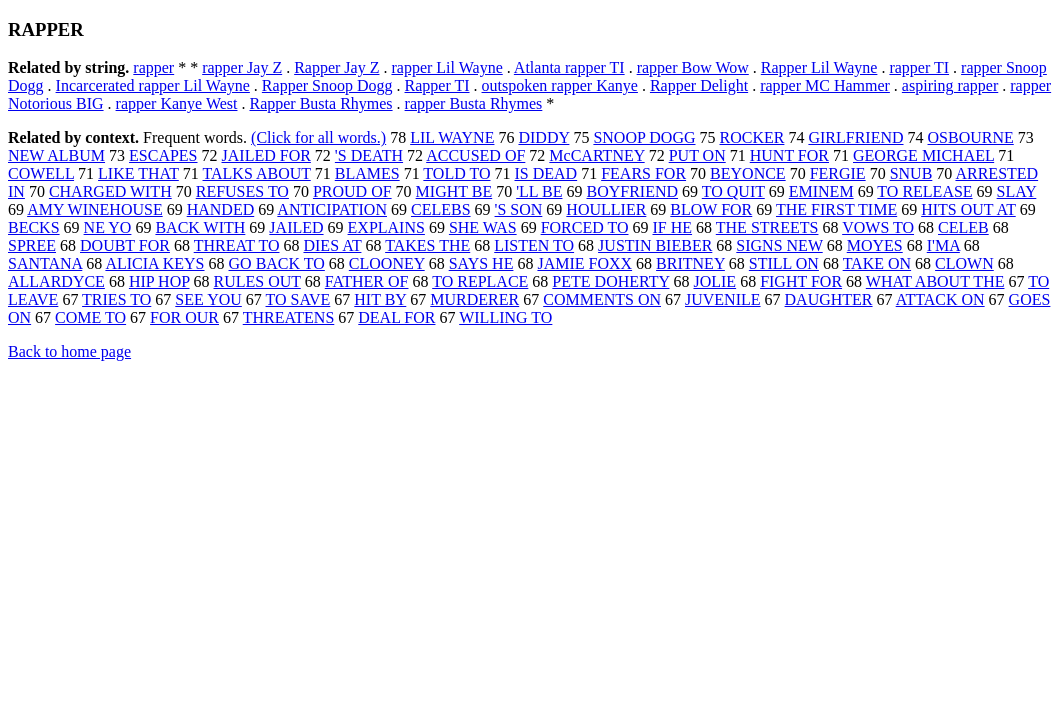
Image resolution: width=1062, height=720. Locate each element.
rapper (153, 67)
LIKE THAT (138, 173)
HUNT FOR (789, 155)
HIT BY (380, 299)
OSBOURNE (971, 137)
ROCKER (752, 137)
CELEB (963, 227)
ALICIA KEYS (154, 263)
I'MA (943, 245)
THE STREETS (767, 227)
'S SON (519, 209)
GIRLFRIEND (855, 137)
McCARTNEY (596, 155)
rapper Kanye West (177, 103)
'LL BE (539, 191)
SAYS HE (481, 263)
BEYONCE (748, 173)
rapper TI (919, 67)
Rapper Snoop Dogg (327, 85)
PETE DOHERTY (610, 281)
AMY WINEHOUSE (95, 209)
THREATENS (289, 317)
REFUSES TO (242, 191)
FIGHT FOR (801, 281)
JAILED (296, 227)
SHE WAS (483, 227)
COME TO (90, 317)
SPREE (32, 245)
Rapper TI (437, 85)
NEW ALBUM (56, 155)
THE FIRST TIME (836, 209)
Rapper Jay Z (336, 67)
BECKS (34, 227)
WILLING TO (505, 317)
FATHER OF (367, 281)
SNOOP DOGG (644, 137)
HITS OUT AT (968, 209)
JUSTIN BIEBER (655, 245)
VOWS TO (878, 227)
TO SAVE (298, 299)
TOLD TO (456, 173)
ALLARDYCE (56, 281)
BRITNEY (690, 263)
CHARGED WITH (110, 191)
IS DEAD (545, 173)
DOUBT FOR (125, 245)
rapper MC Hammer (825, 85)
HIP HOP (159, 281)
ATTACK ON (940, 299)
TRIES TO (116, 299)
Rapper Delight (699, 85)
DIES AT (332, 245)
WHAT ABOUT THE (935, 281)
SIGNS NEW (779, 245)
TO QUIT (733, 191)
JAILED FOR (266, 155)
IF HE (673, 227)
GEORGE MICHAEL (923, 155)
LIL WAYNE (452, 137)
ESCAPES (163, 155)
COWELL (41, 173)
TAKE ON (877, 263)
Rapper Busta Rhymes (320, 103)
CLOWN (964, 263)
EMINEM (821, 191)
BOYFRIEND (632, 191)
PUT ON (697, 155)
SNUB (911, 173)
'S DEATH (369, 155)
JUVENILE (723, 299)
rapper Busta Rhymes (474, 103)
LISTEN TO (534, 245)
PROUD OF (352, 191)
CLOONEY (387, 263)
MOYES (875, 245)
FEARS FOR (643, 173)
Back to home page (69, 351)
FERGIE (838, 173)
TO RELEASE (924, 191)
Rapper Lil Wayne (819, 67)
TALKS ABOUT (257, 173)
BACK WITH (200, 227)
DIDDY (543, 137)
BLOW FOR (711, 209)
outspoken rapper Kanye (560, 85)
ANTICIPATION (332, 209)
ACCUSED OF (475, 155)
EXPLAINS (386, 227)
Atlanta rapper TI (569, 67)
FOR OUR (184, 317)
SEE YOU (208, 299)
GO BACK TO (277, 263)
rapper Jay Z (242, 67)
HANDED (221, 209)
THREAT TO (237, 245)
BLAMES (367, 173)
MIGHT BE (454, 191)
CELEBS (441, 209)
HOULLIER (606, 209)
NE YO (108, 227)
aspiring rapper (950, 85)
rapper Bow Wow (693, 67)
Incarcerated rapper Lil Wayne (153, 85)
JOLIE (714, 281)
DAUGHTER (829, 299)
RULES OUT (257, 281)
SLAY (1017, 191)
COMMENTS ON (602, 299)
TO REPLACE (480, 281)
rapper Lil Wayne (446, 67)
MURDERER (474, 299)
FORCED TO (585, 227)
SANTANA (45, 263)
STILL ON (784, 263)
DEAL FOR (396, 317)
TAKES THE (427, 245)
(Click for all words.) (318, 137)
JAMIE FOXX (584, 263)
